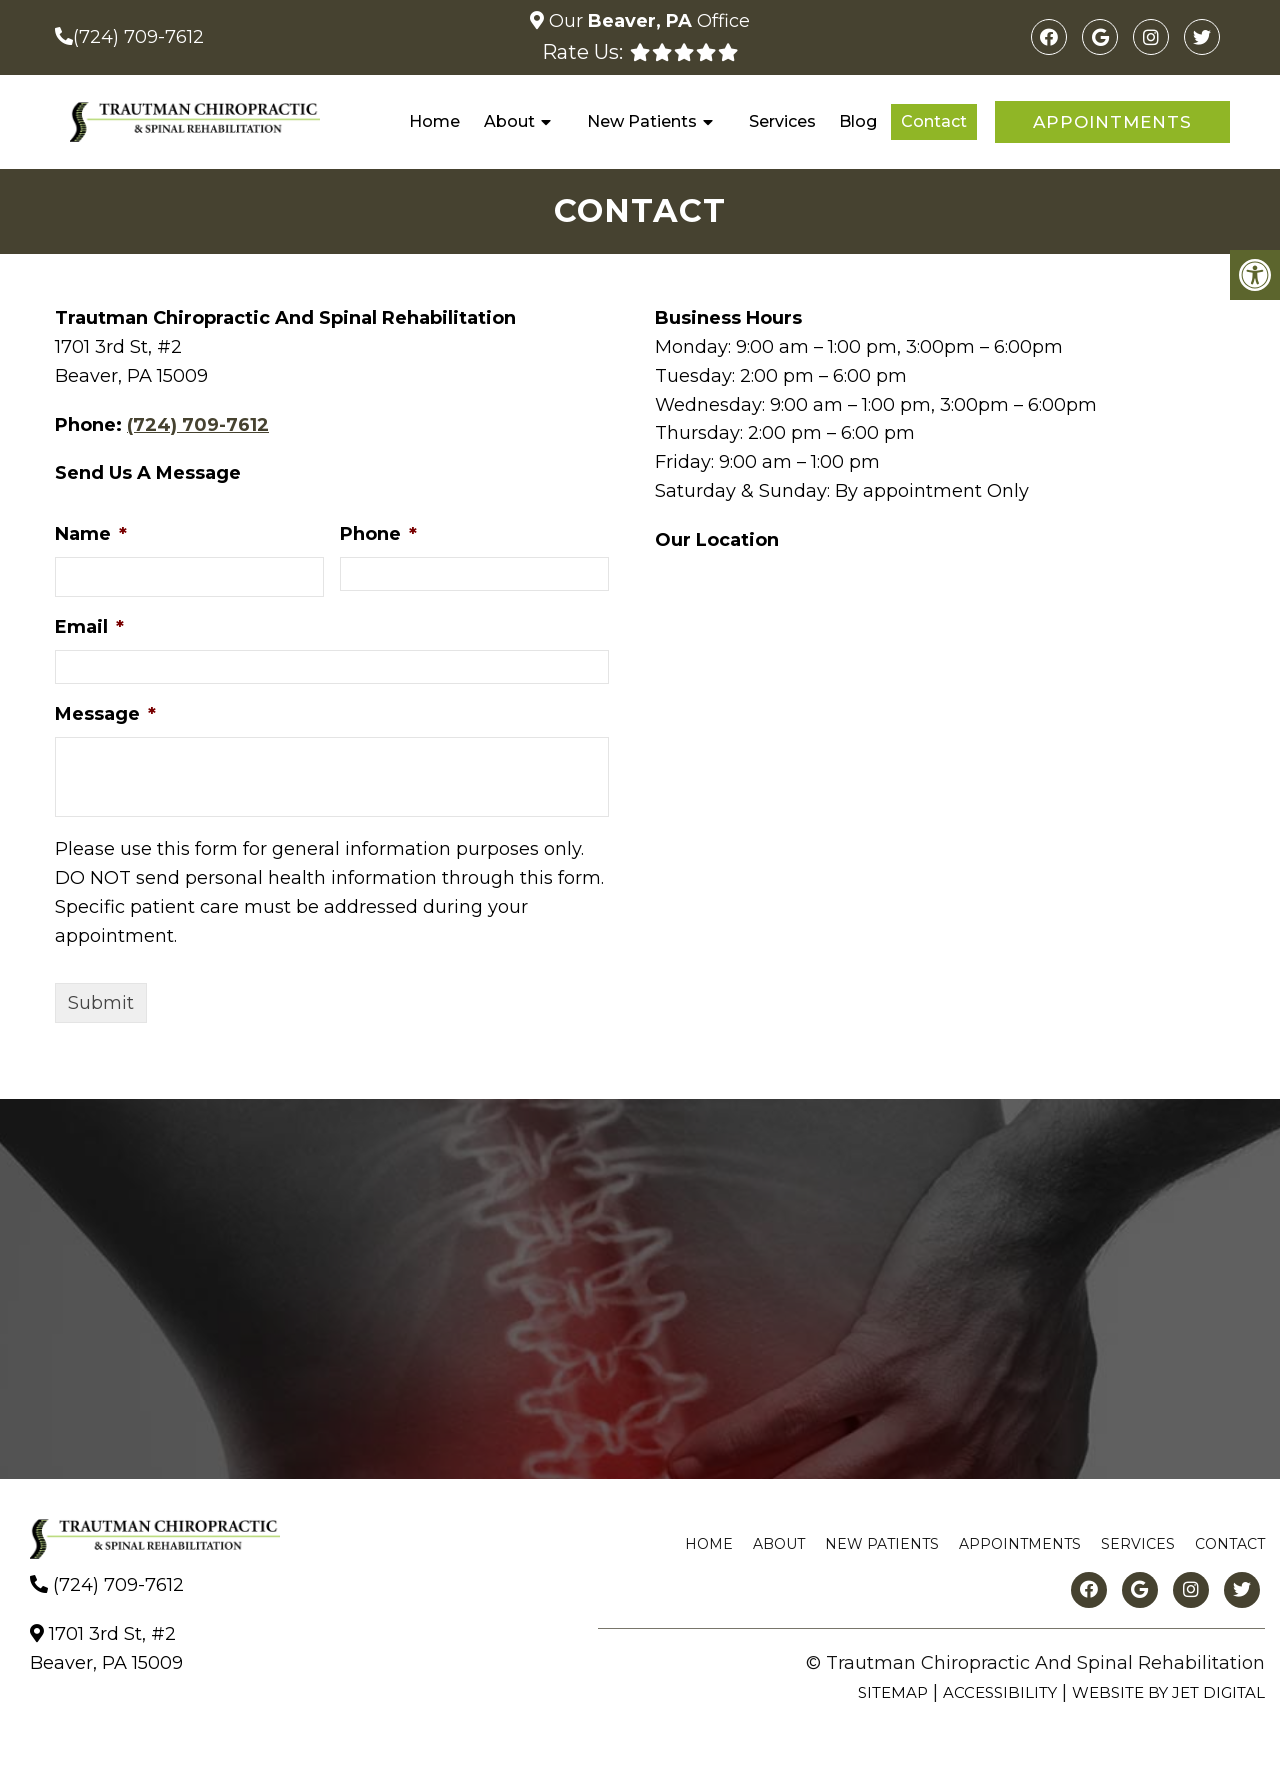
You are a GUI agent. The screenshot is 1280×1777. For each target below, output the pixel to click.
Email (89, 627)
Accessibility (1000, 1692)
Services (782, 121)
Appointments (1112, 122)
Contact (934, 121)
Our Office (647, 21)
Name (91, 534)
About (509, 121)
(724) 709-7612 (138, 37)
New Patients (642, 121)
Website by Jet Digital (1168, 1692)
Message (105, 714)
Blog (858, 121)
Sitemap (893, 1692)
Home (434, 121)
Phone (378, 534)
